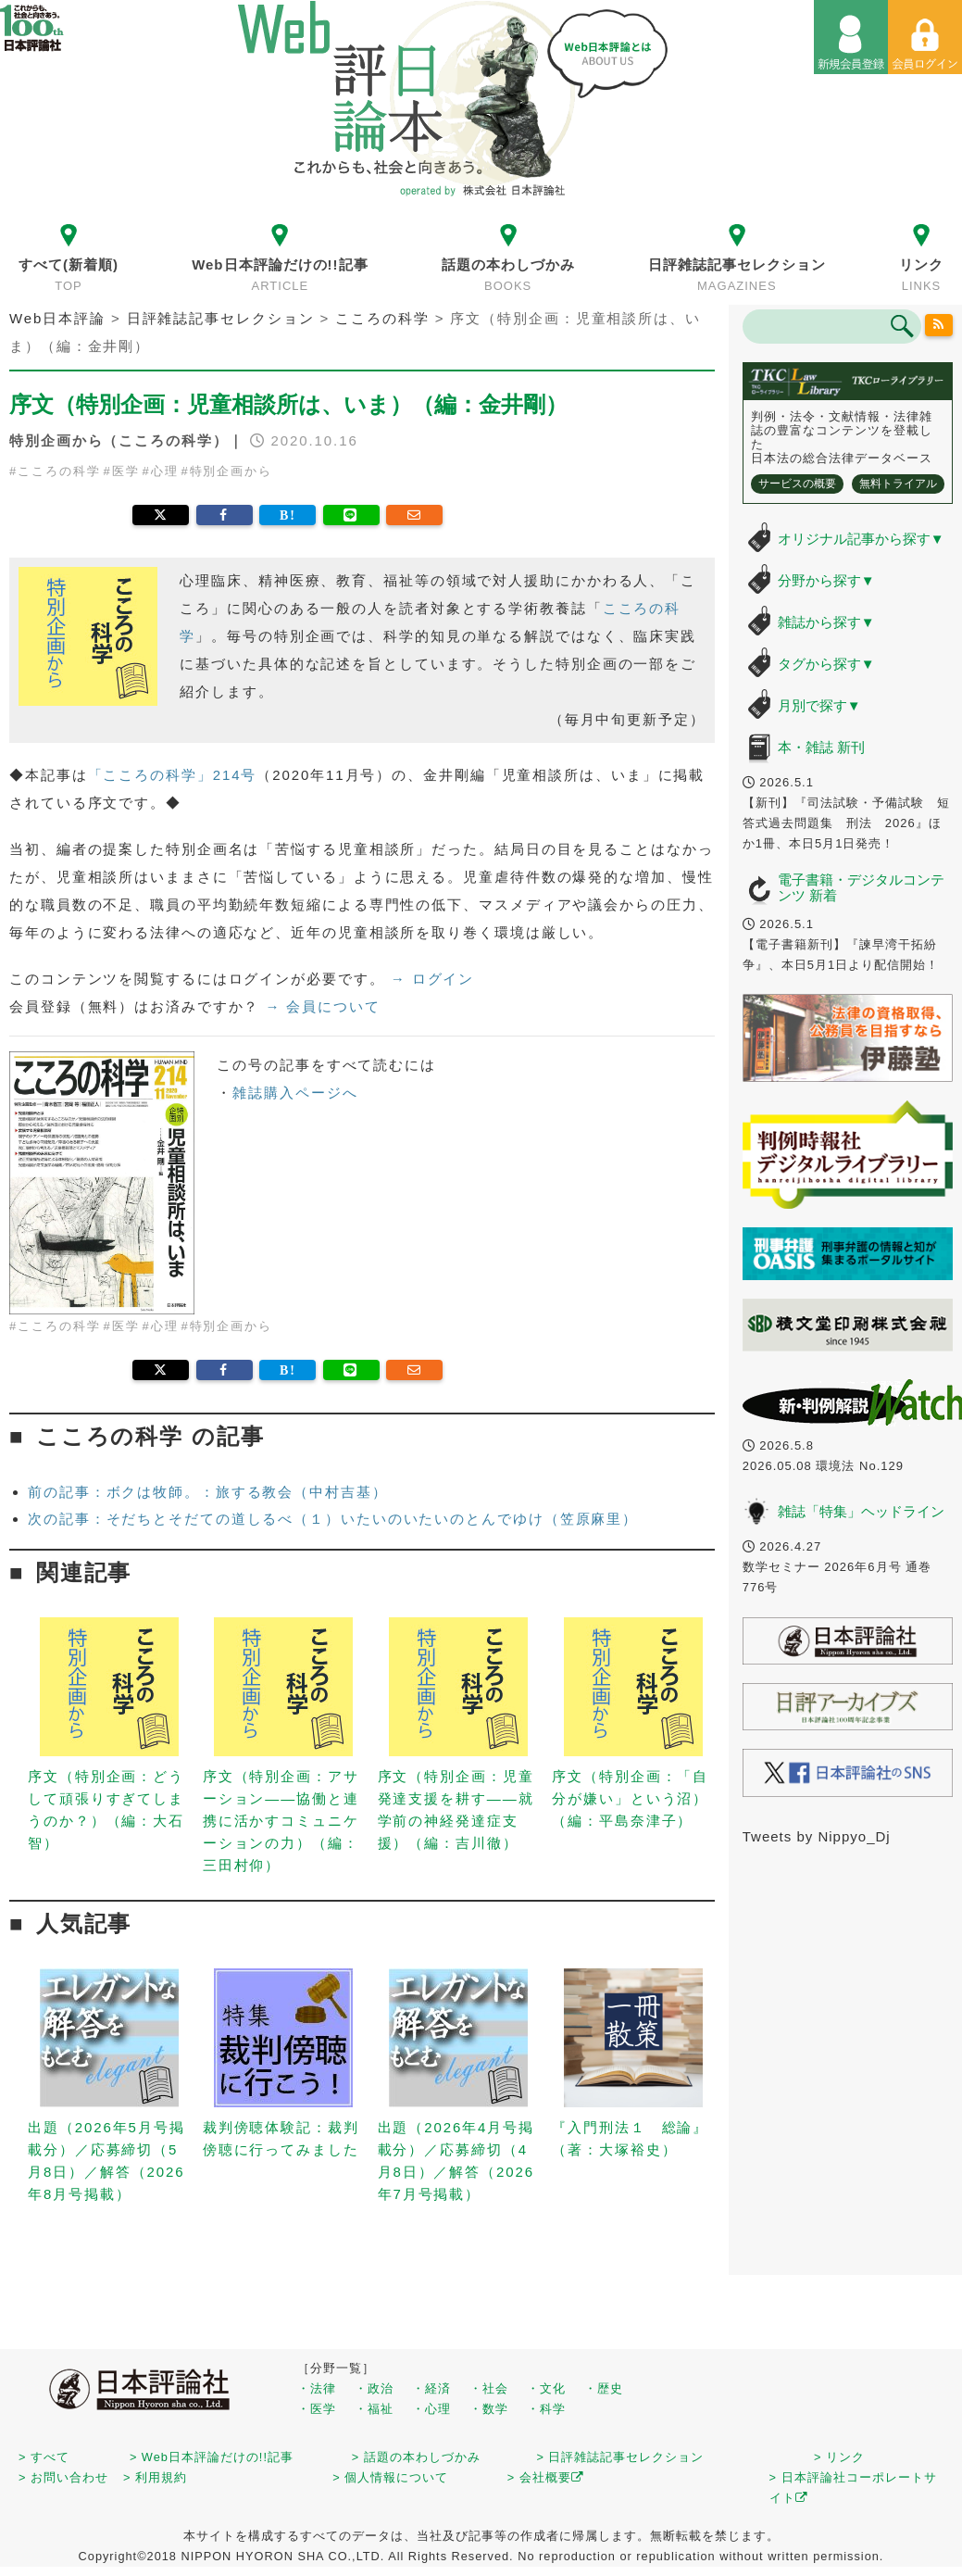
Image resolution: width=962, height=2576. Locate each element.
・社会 (488, 2388)
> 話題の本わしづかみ (416, 2457)
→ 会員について (322, 1006)
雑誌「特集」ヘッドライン (861, 1511)
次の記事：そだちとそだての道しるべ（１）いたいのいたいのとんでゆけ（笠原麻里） (333, 1519)
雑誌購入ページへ (294, 1092)
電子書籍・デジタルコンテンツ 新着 (861, 887)
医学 (126, 471)
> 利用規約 (155, 2477)
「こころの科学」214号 (172, 775)
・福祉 (374, 2409)
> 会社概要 (545, 2477)
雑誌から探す (826, 622)
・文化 (546, 2388)
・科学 (546, 2409)
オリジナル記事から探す (861, 539)
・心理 (431, 2409)
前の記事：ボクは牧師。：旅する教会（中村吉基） (208, 1492)
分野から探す (826, 580)
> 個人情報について (390, 2477)
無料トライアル (898, 483)
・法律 (316, 2388)
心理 (165, 471)
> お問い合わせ (63, 2477)
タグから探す (826, 664)
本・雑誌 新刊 (821, 747)
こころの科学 (59, 471)
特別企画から (231, 471)
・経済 (431, 2388)
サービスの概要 (797, 483)
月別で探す (819, 705)
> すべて (44, 2457)
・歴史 (603, 2388)
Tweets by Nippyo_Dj (817, 1836)
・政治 (374, 2388)
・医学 (316, 2409)
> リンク (839, 2457)
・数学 (488, 2409)
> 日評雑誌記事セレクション (620, 2457)
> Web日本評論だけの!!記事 (212, 2457)
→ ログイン (433, 978)
